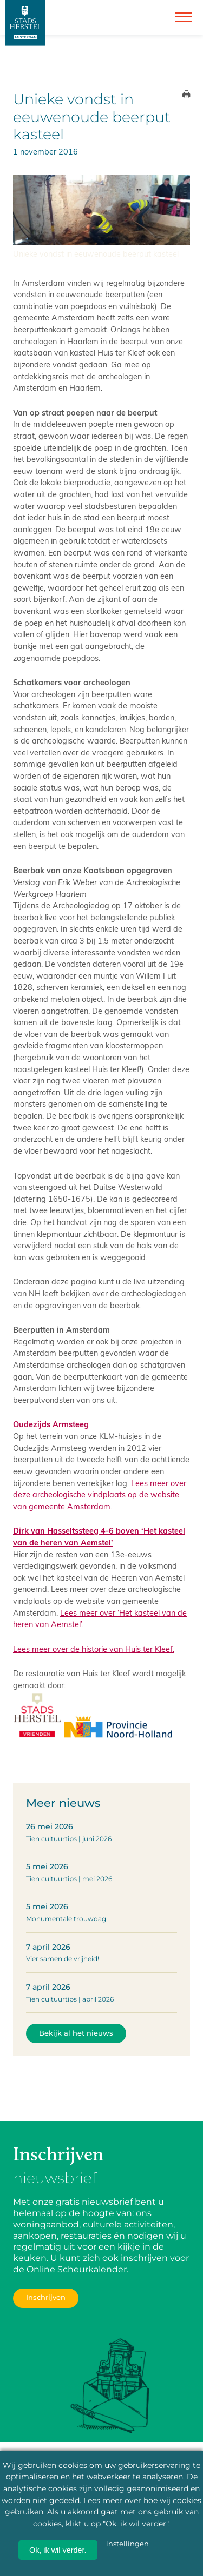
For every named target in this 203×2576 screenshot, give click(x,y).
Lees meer (102, 2500)
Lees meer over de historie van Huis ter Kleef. (93, 1648)
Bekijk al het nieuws (76, 2033)
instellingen (127, 2543)
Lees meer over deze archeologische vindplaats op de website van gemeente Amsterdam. (99, 1494)
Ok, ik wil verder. (58, 2550)
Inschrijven (46, 2297)
